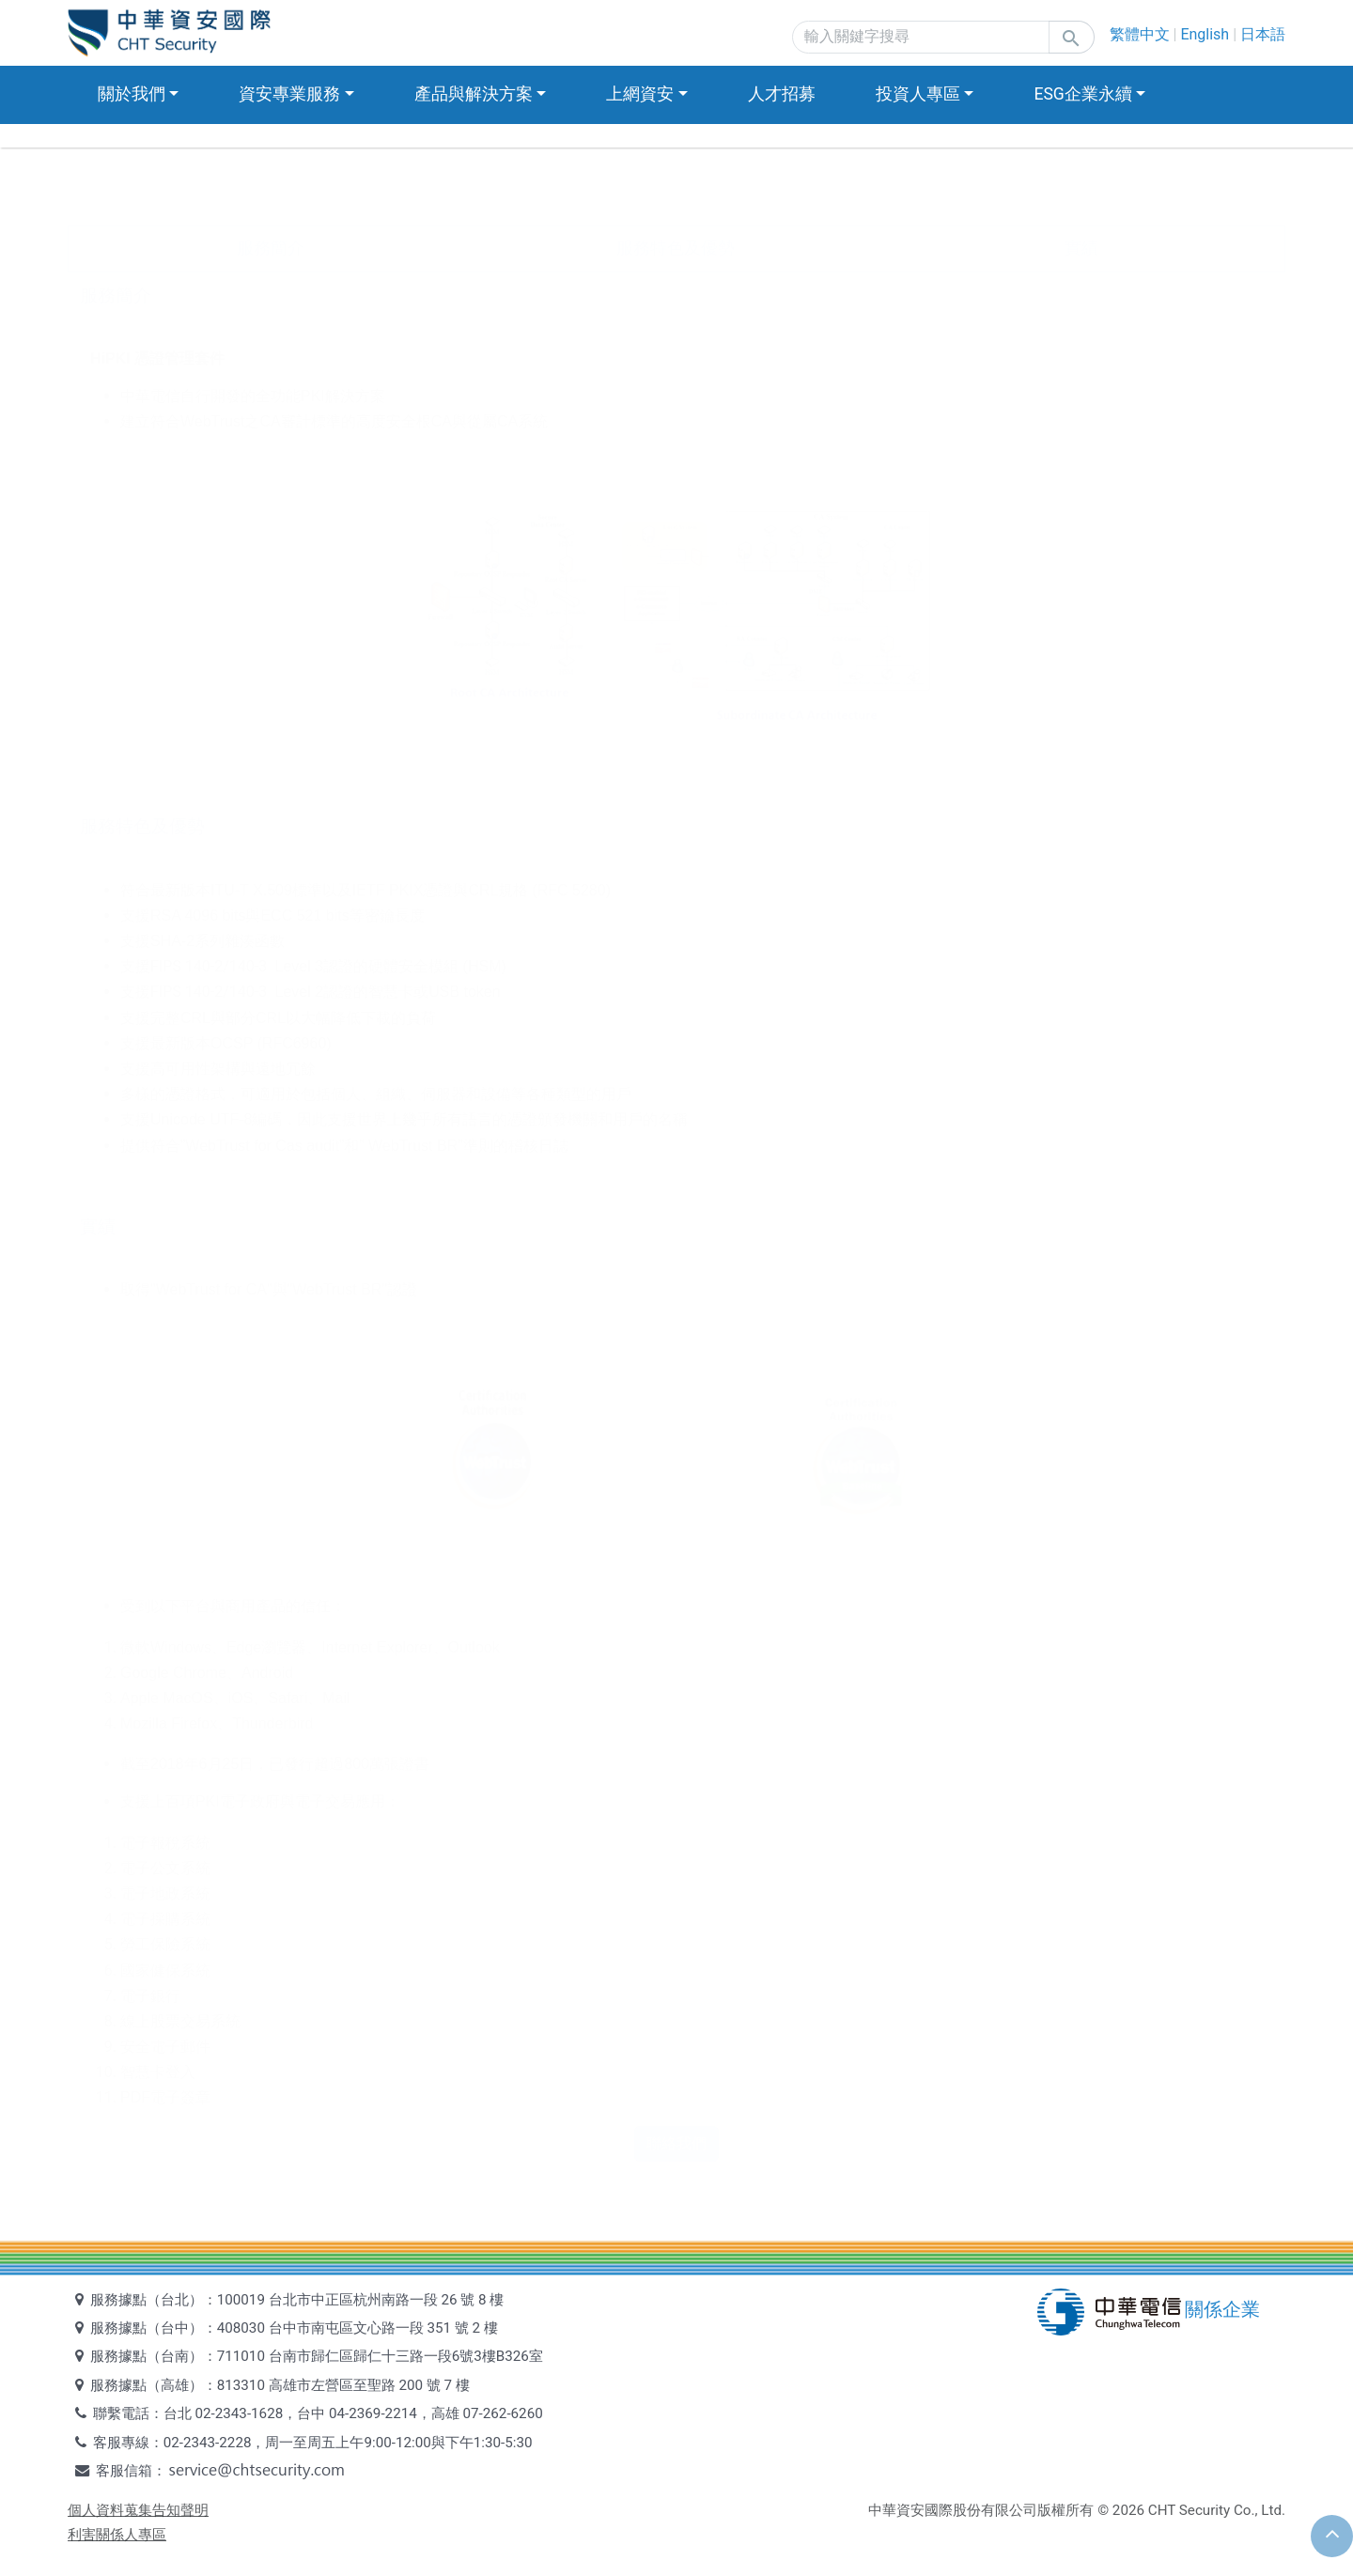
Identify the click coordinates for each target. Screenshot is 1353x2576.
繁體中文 (1140, 34)
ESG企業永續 (1082, 94)
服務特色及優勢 (675, 248)
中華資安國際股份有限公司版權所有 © (988, 2510)
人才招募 (782, 94)
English (1204, 34)
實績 (1081, 248)
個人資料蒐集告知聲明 (138, 2510)
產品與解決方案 (473, 94)
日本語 (1262, 34)
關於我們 (131, 94)
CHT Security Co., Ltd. (1216, 2510)
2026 (1128, 2510)
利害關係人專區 (117, 2534)
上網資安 (640, 94)
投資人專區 (918, 94)
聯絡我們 (676, 2143)
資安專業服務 (289, 94)
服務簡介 (270, 248)
